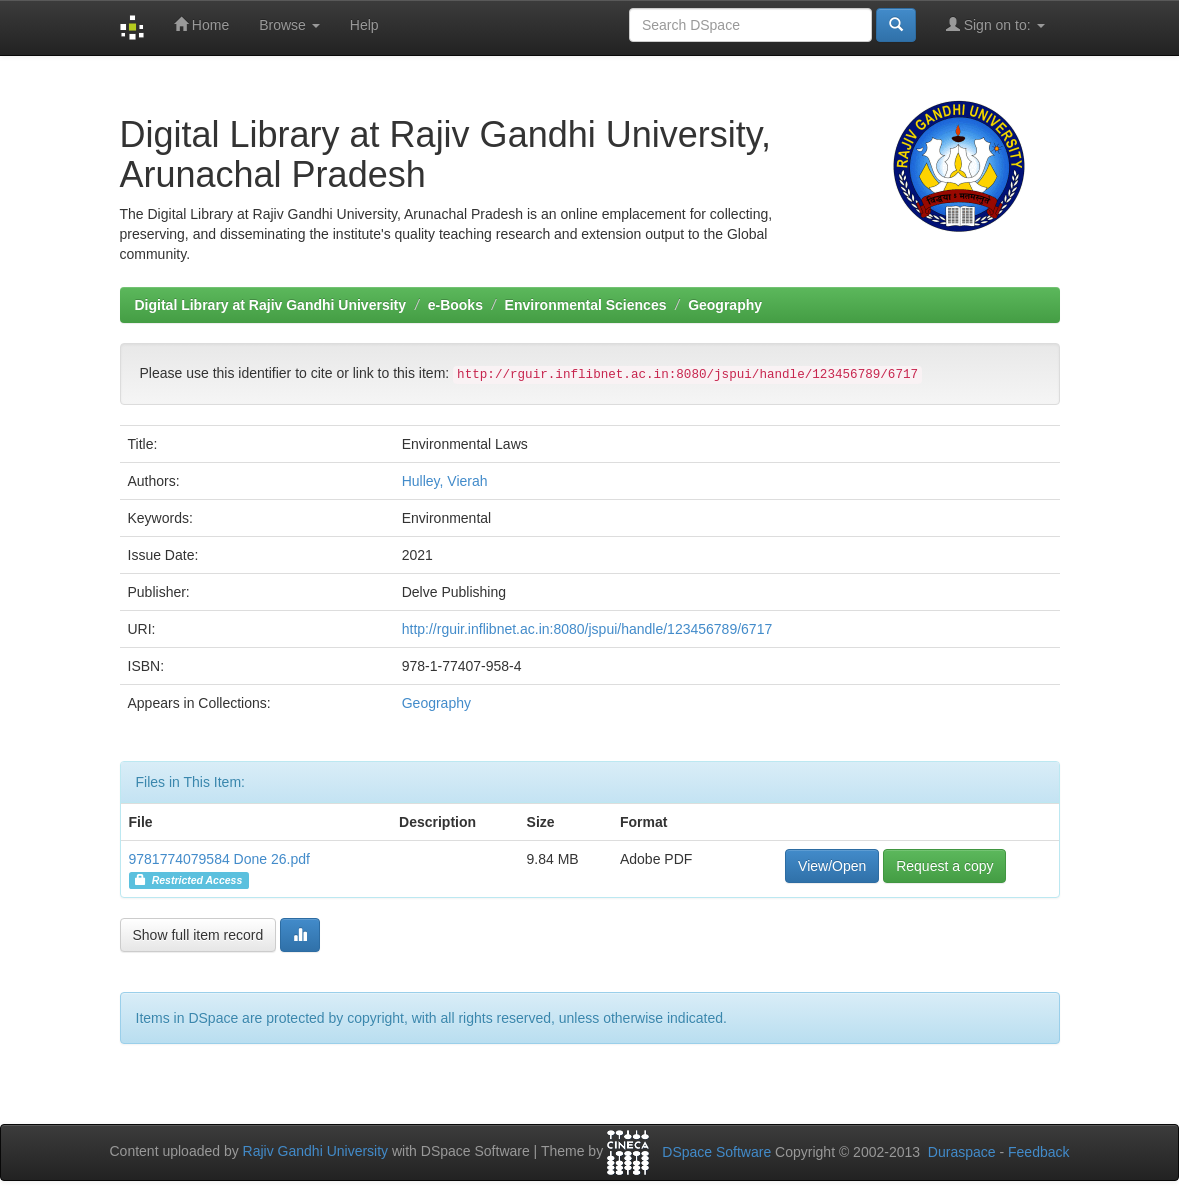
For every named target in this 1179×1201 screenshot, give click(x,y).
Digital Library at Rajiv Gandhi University (271, 305)
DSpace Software (716, 1152)
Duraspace (962, 1152)
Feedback (1038, 1152)
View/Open (832, 866)
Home (201, 24)
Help (364, 25)
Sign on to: (995, 24)
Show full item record (198, 935)
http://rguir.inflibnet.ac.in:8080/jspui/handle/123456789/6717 (587, 629)
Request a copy (944, 866)
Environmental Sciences (586, 305)
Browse (289, 25)
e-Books (455, 305)
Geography (725, 305)
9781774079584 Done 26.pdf (219, 859)
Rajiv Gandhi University (316, 1151)
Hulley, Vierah (445, 481)
